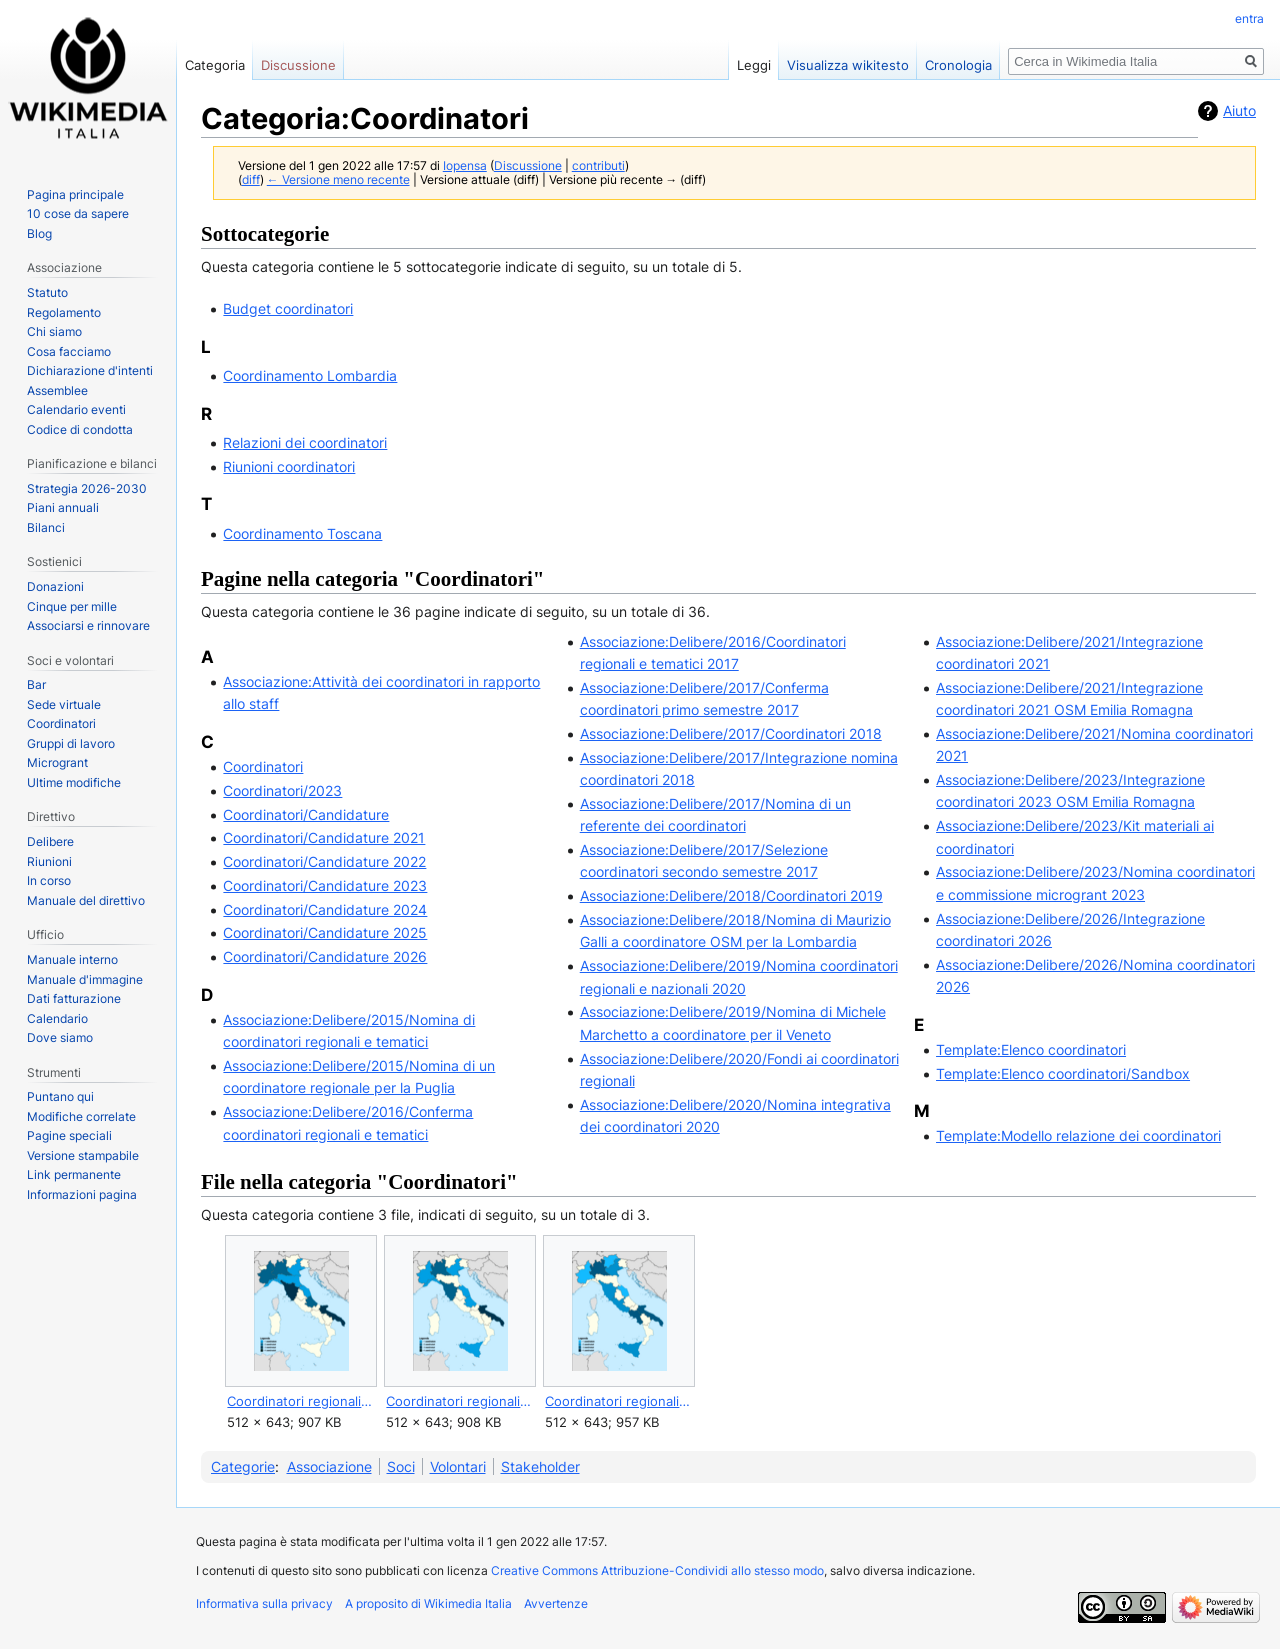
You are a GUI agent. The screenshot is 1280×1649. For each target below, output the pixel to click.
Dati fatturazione (74, 998)
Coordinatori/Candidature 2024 (325, 909)
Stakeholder (540, 1466)
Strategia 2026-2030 (87, 488)
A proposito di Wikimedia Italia (428, 1603)
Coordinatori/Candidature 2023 (325, 885)
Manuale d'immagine (85, 979)
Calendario (57, 1018)
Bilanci (46, 527)
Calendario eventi (76, 409)
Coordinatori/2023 (282, 790)
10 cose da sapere (78, 213)
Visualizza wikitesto (848, 65)
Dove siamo (60, 1037)
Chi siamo (54, 331)
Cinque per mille (72, 606)
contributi (598, 166)
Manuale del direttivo (86, 900)
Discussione (528, 166)
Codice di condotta (80, 429)
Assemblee (57, 390)
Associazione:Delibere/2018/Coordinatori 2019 (731, 895)
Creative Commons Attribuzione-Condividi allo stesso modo (657, 1570)
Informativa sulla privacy (264, 1603)
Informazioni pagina (82, 1194)
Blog (39, 233)
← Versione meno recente (338, 180)
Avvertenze (556, 1603)
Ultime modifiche (74, 782)
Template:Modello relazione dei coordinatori (1078, 1135)
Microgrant (57, 762)
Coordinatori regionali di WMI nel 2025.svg (459, 1401)
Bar (36, 684)
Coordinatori (263, 766)
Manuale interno (72, 959)
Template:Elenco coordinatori (1031, 1049)
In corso (49, 880)
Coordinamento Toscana (302, 533)
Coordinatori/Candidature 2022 (324, 861)
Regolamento (64, 312)
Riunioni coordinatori (289, 466)
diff (251, 180)
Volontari (458, 1466)
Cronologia (958, 65)
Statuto (47, 292)
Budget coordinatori (288, 308)
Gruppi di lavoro (71, 743)
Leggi (754, 65)
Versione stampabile (83, 1155)
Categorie (243, 1466)
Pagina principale (75, 194)
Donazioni (55, 586)
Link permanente (74, 1174)
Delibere (50, 841)
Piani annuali (63, 507)
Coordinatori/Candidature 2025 (325, 932)
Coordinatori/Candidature (306, 814)
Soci (401, 1466)
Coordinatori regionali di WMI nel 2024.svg (300, 1401)
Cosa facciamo (69, 351)
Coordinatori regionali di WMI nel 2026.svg (618, 1401)
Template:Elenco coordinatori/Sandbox (1063, 1073)
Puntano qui (60, 1096)
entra (1249, 18)
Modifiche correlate (81, 1116)
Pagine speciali (69, 1135)
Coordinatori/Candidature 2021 (324, 837)
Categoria (215, 65)
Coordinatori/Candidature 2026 (325, 956)
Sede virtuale (64, 704)
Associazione (329, 1466)
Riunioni (49, 861)
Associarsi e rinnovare (88, 625)
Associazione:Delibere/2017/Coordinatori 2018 (731, 733)
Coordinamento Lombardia (310, 375)
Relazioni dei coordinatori (305, 442)
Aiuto (1239, 110)
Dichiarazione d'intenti (90, 370)
